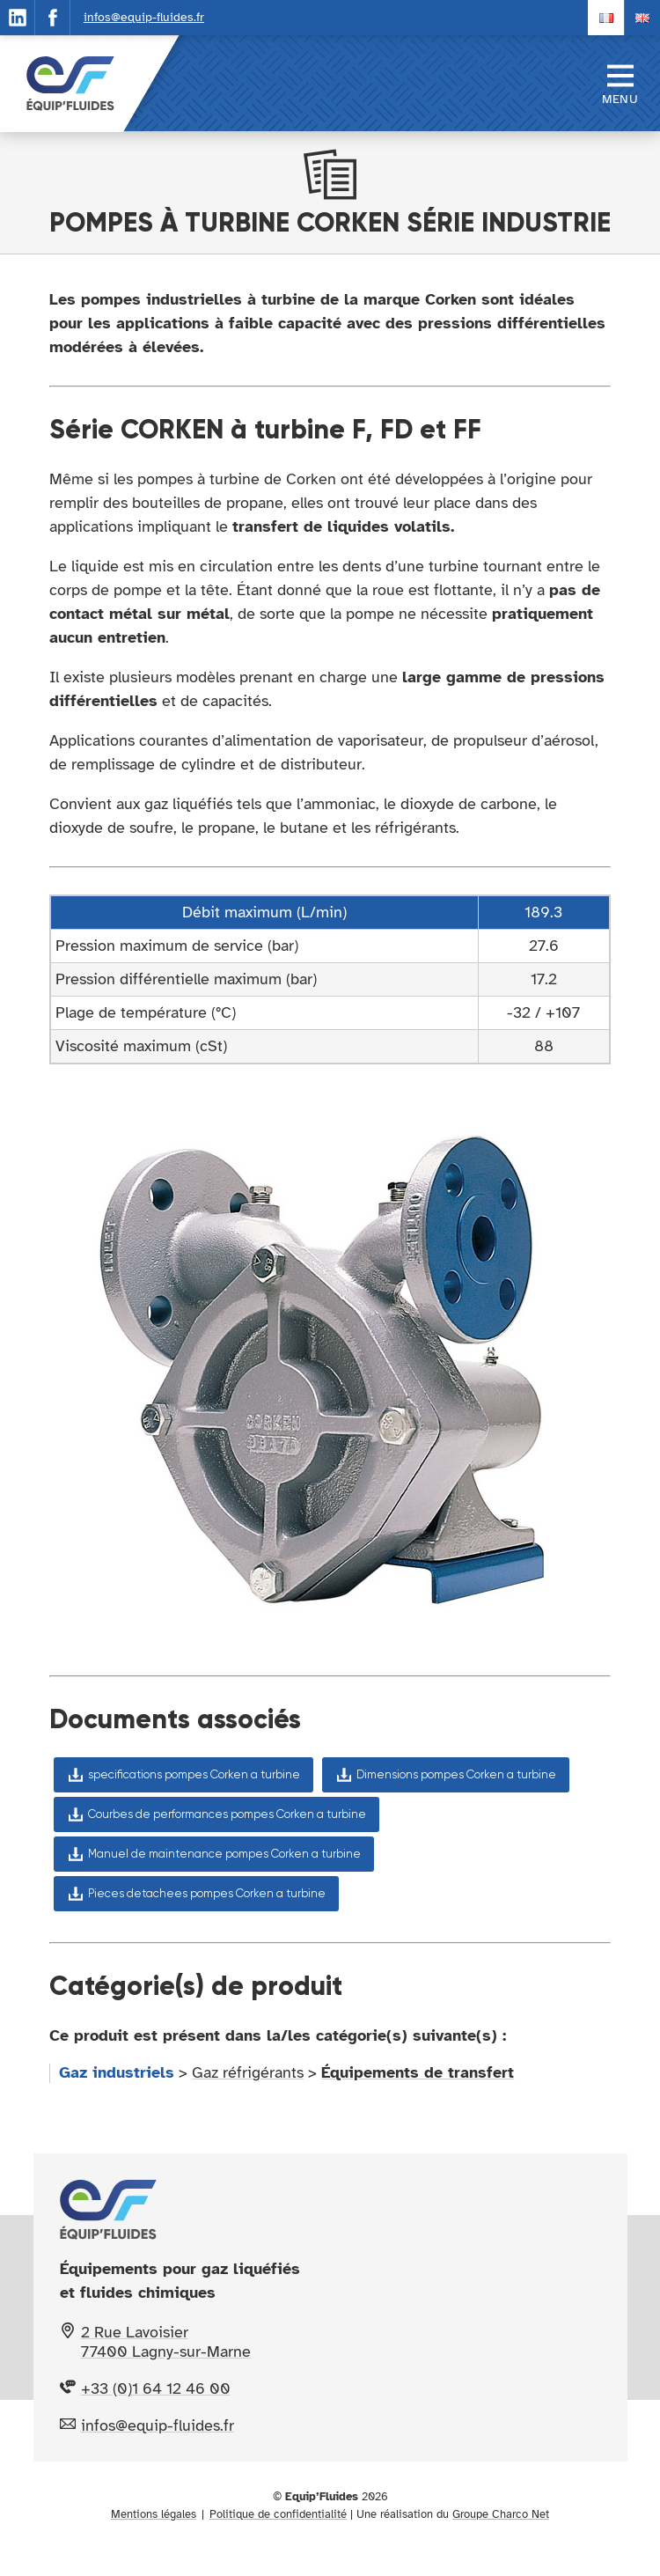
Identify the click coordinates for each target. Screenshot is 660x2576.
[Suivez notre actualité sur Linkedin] (17, 17)
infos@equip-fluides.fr (144, 17)
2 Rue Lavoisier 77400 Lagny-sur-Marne (166, 2341)
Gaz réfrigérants (248, 2072)
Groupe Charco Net (500, 2514)
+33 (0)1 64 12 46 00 (156, 2388)
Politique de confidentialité (278, 2514)
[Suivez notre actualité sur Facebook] (52, 17)
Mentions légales (153, 2514)
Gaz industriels (116, 2072)
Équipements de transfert (417, 2072)
